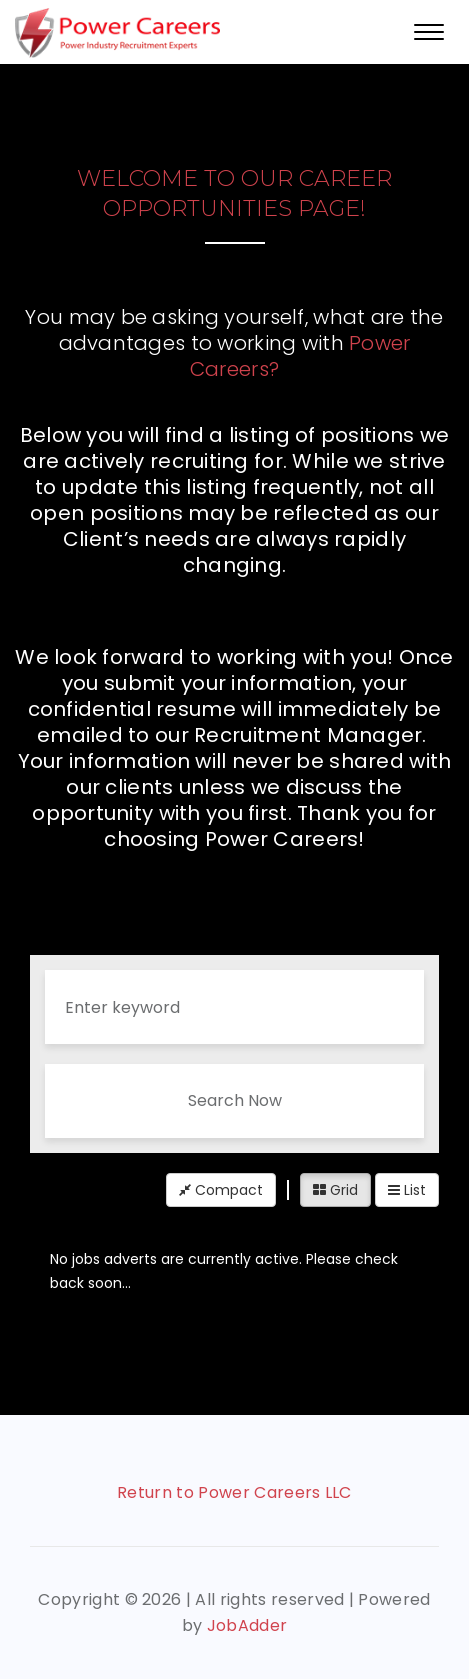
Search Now (235, 1100)
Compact (221, 1190)
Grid (335, 1190)
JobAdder (247, 1625)
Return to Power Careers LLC (234, 1492)
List (407, 1190)
